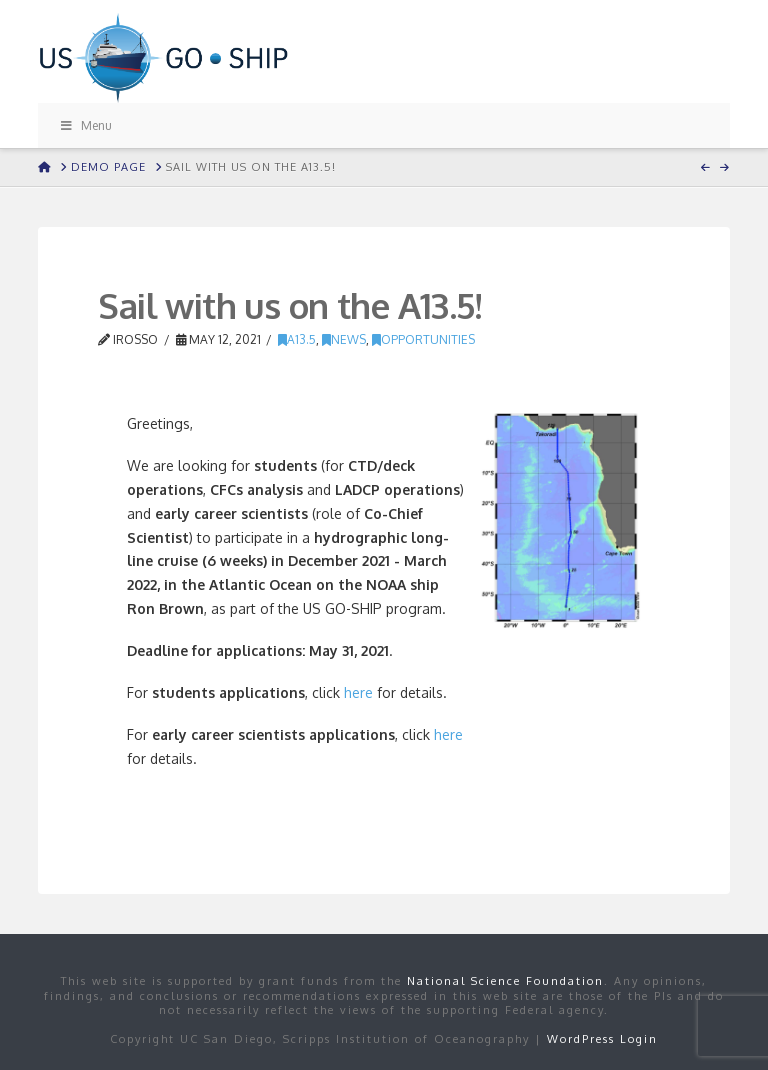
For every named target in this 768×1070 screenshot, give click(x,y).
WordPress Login (602, 1039)
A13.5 (297, 339)
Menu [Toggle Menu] (85, 125)
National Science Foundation (505, 981)
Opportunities (423, 339)
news (344, 339)
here (358, 692)
